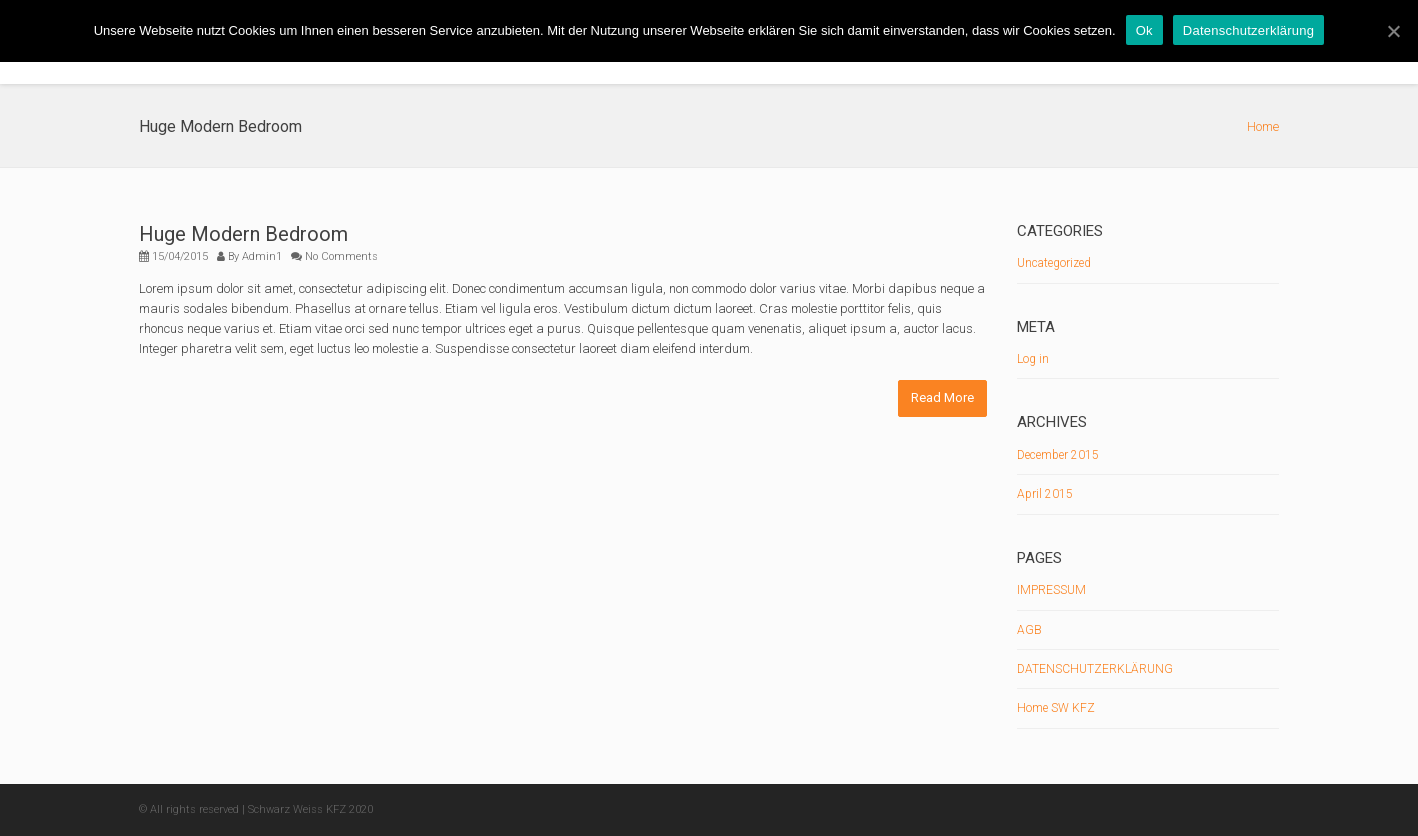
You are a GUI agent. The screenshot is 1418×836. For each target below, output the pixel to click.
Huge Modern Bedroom (243, 234)
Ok (1144, 30)
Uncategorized (1054, 263)
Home (1263, 126)
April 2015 (1045, 494)
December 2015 (1058, 455)
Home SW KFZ (1056, 708)
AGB (1029, 630)
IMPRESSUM (1051, 590)
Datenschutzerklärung (1248, 30)
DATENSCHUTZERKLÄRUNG (1095, 669)
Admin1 (262, 256)
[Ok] (1393, 31)
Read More (942, 397)
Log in (1033, 359)
